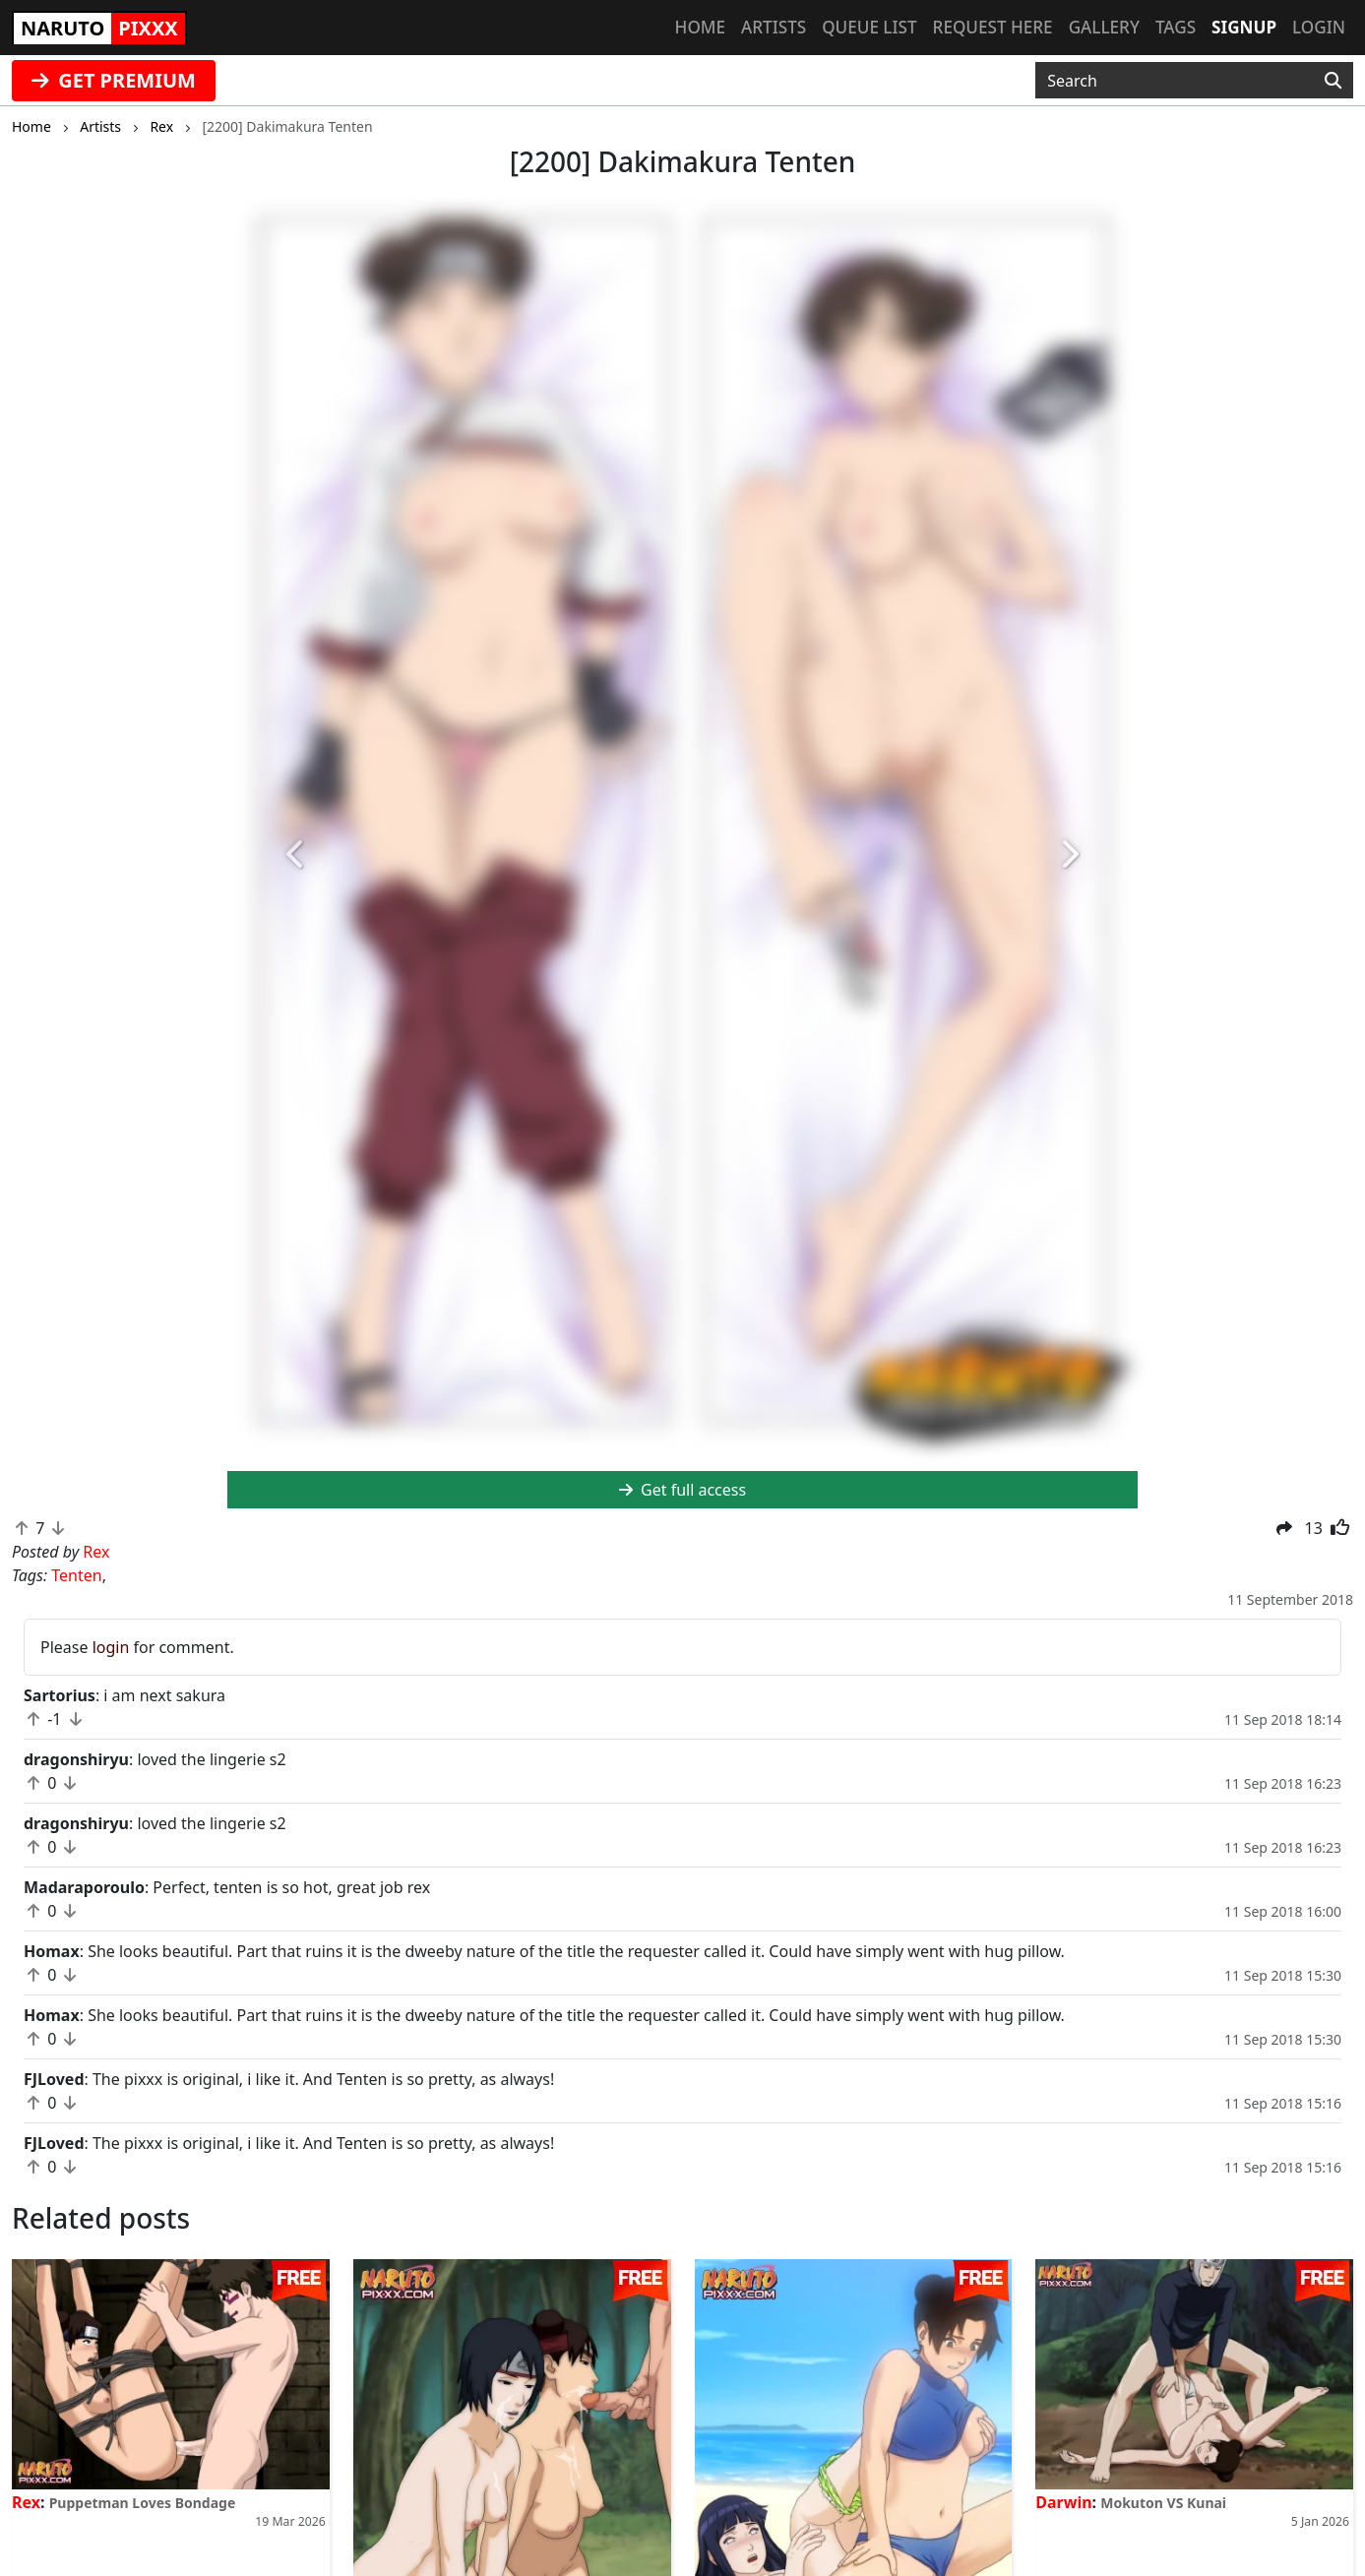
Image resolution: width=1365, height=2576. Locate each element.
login (111, 1647)
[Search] (1333, 80)
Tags (1175, 27)
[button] (295, 855)
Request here (993, 27)
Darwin (1063, 2502)
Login (1318, 27)
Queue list (869, 27)
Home (700, 27)
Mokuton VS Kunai (1163, 2502)
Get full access (682, 1490)
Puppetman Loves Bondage (142, 2502)
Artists (773, 27)
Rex (26, 2502)
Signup (1243, 27)
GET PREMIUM (113, 80)
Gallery (1104, 27)
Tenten (76, 1575)
